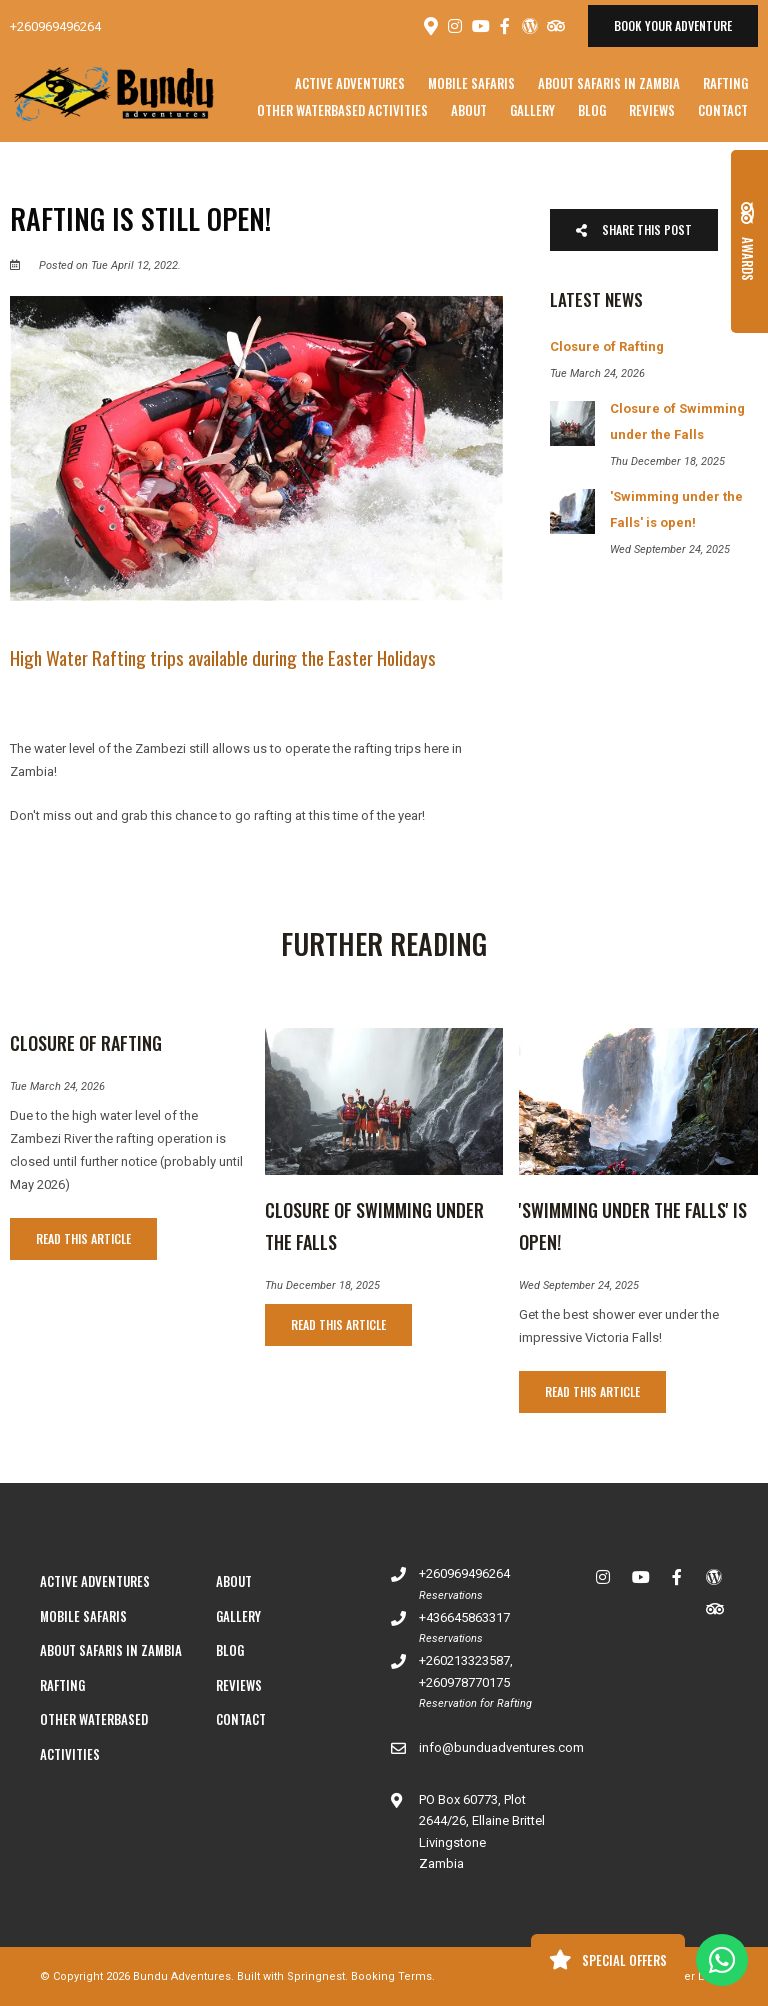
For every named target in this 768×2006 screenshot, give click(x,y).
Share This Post (634, 229)
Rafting (725, 83)
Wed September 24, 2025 (579, 1285)
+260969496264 (55, 26)
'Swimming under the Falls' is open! (633, 1226)
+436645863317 (464, 1617)
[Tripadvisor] (555, 26)
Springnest (316, 1976)
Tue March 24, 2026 (57, 1086)
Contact (723, 110)
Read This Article (83, 1238)
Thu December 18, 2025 (322, 1285)
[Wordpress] (530, 26)
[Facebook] (505, 26)
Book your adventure (673, 25)
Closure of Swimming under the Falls (374, 1226)
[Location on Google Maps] (430, 25)
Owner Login (687, 1976)
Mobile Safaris (471, 83)
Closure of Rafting (86, 1043)
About (469, 110)
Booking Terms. (393, 1976)
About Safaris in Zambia (609, 83)
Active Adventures (350, 83)
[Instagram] (455, 26)
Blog (592, 110)
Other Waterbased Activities (342, 110)
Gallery (532, 110)
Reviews (652, 110)
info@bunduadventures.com (501, 1747)
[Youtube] (480, 26)
